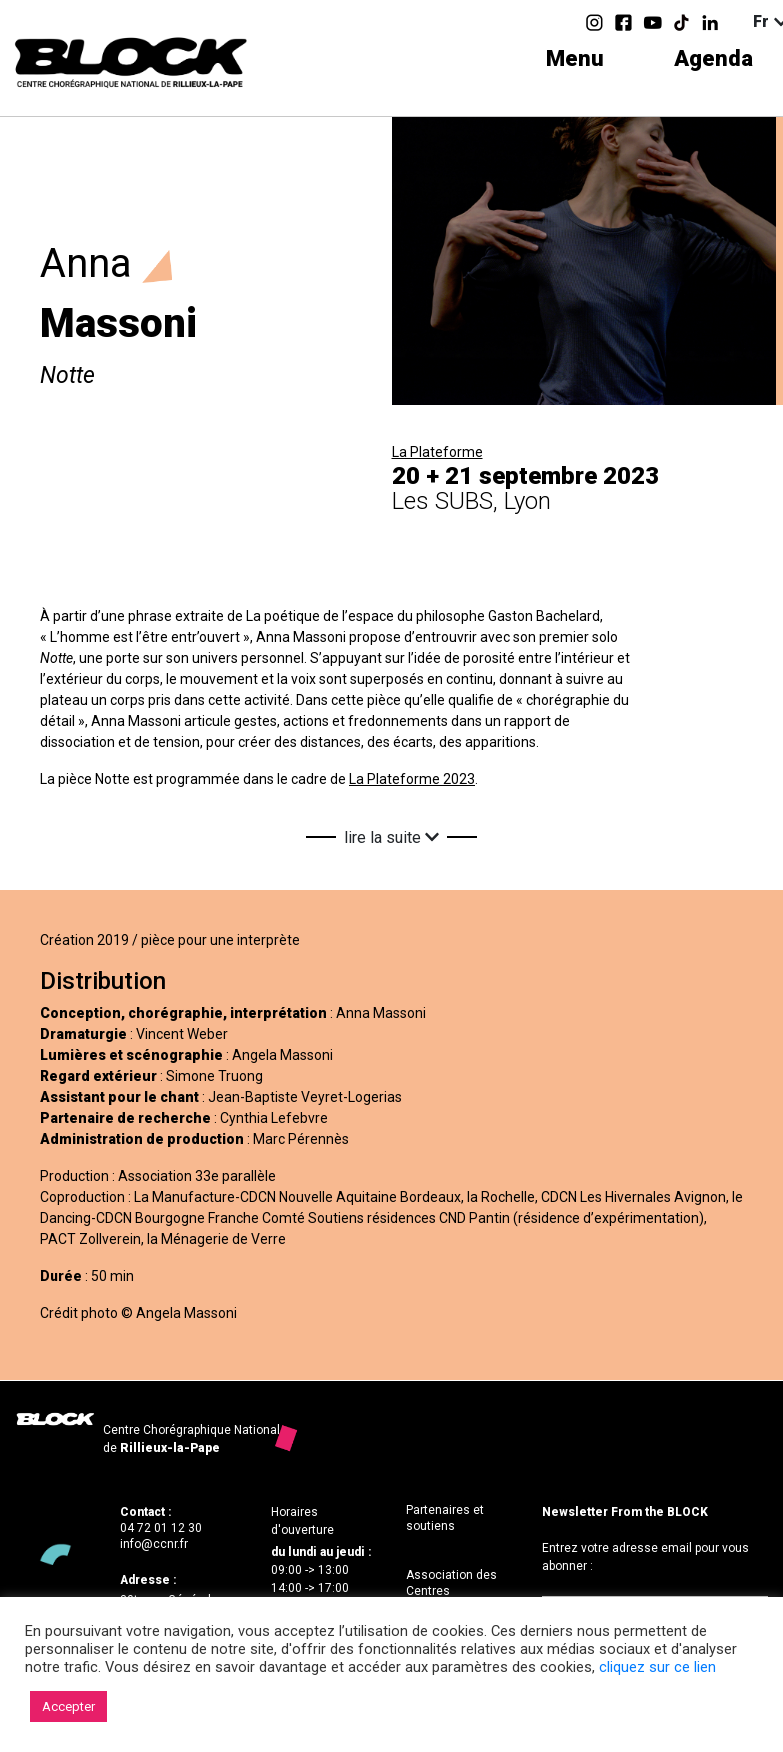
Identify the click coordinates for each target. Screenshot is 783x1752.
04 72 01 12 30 (161, 1528)
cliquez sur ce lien (657, 1667)
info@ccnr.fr (154, 1544)
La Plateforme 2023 (412, 779)
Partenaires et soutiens (445, 1518)
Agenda (713, 58)
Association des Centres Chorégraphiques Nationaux (453, 1598)
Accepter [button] (68, 1706)
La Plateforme (437, 452)
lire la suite (391, 837)
